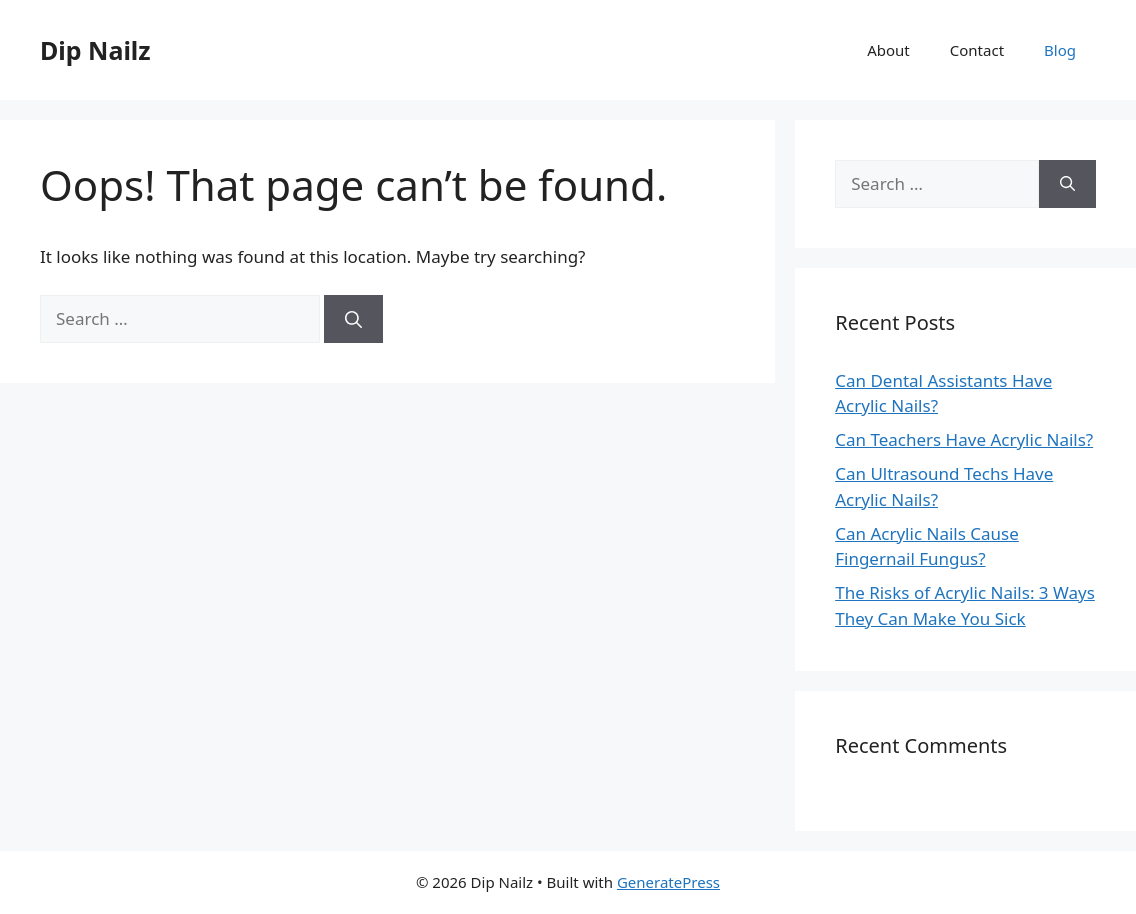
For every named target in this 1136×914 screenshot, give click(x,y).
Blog (1060, 50)
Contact (977, 50)
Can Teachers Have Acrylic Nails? (964, 439)
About (888, 50)
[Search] (353, 319)
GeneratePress (668, 882)
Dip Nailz (95, 50)
